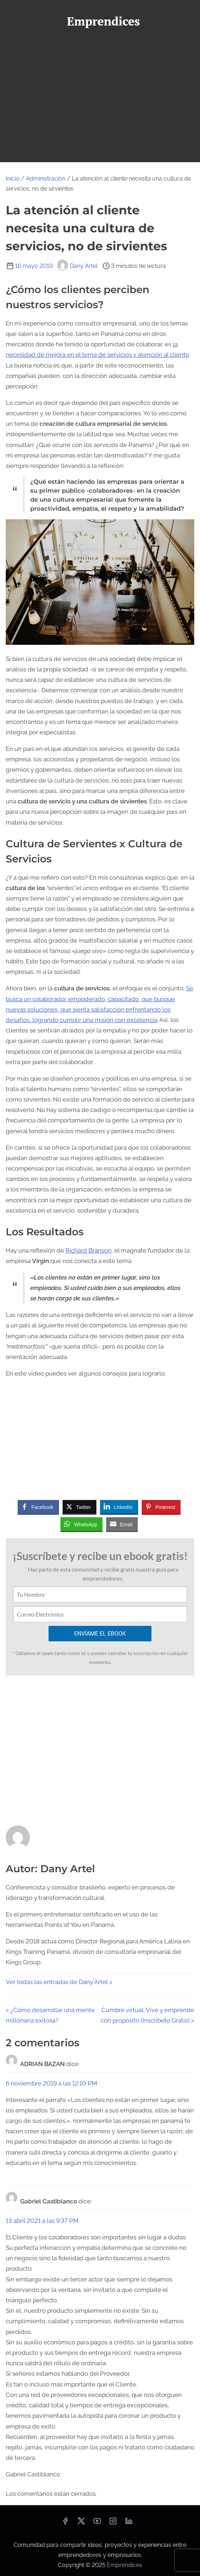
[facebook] (65, 2523)
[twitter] (81, 2523)
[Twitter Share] (79, 1507)
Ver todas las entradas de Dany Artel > (59, 1981)
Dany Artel (77, 266)
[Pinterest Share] (161, 1507)
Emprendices (124, 2565)
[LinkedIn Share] (119, 1507)
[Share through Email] (122, 1524)
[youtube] (97, 2523)
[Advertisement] (100, 108)
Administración (45, 178)
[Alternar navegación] (100, 45)
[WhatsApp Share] (81, 1524)
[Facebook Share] (38, 1507)
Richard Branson (88, 1250)
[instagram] (113, 2523)
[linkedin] (128, 2523)
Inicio (12, 178)
